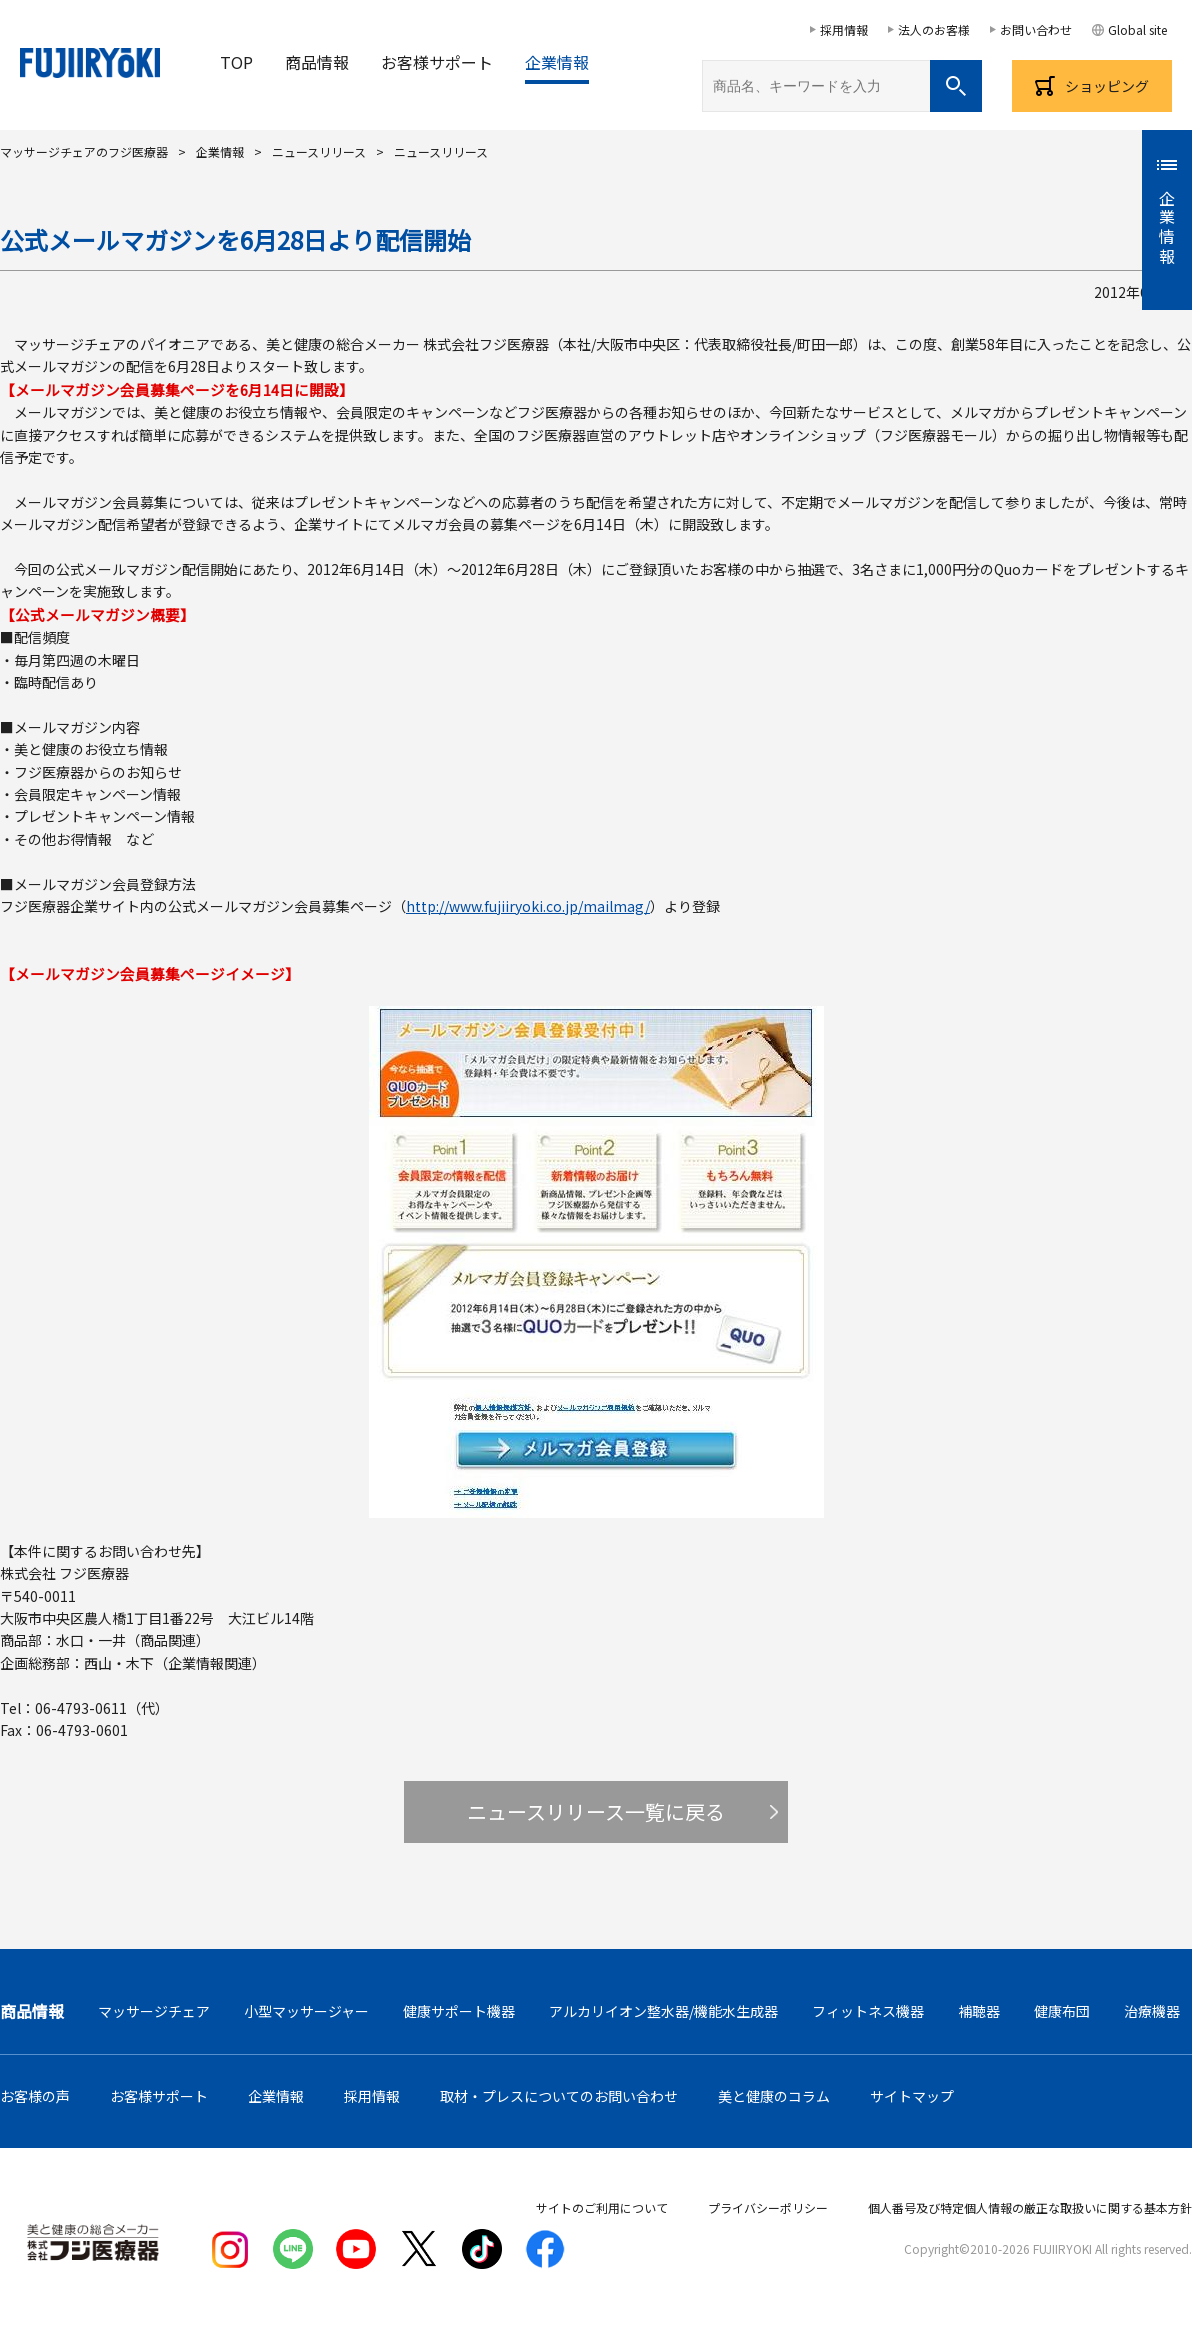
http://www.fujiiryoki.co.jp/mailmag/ (528, 906)
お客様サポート (437, 62)
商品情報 (317, 62)
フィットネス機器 (868, 2011)
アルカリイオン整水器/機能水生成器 (663, 2011)
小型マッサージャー (306, 2011)
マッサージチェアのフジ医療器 (84, 151)
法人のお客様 (934, 29)
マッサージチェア (154, 2011)
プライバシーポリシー (768, 2207)
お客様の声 (35, 2096)
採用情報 (844, 29)
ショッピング (1107, 86)
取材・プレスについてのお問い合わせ (559, 2096)
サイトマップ (912, 2096)
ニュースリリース (319, 151)
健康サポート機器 (459, 2011)
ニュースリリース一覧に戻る (596, 1811)
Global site (1137, 29)
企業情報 (557, 62)
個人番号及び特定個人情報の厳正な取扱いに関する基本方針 (1030, 2207)
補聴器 (979, 2011)
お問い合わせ (1036, 29)
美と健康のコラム (774, 2096)
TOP (236, 62)
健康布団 (1062, 2011)
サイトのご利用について (602, 2207)
